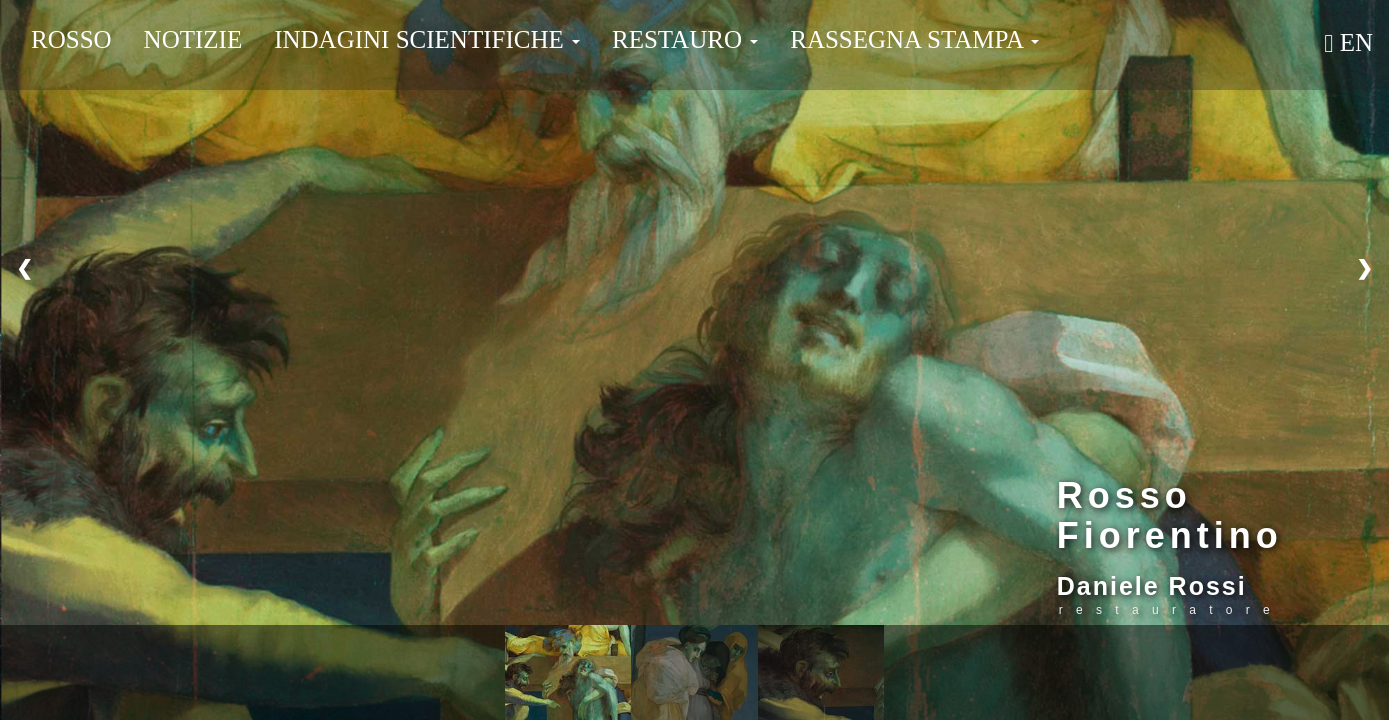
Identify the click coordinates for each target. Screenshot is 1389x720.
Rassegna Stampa (914, 39)
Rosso (71, 39)
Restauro (685, 39)
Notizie (193, 39)
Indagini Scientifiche (427, 39)
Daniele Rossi (1152, 586)
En (1348, 42)
